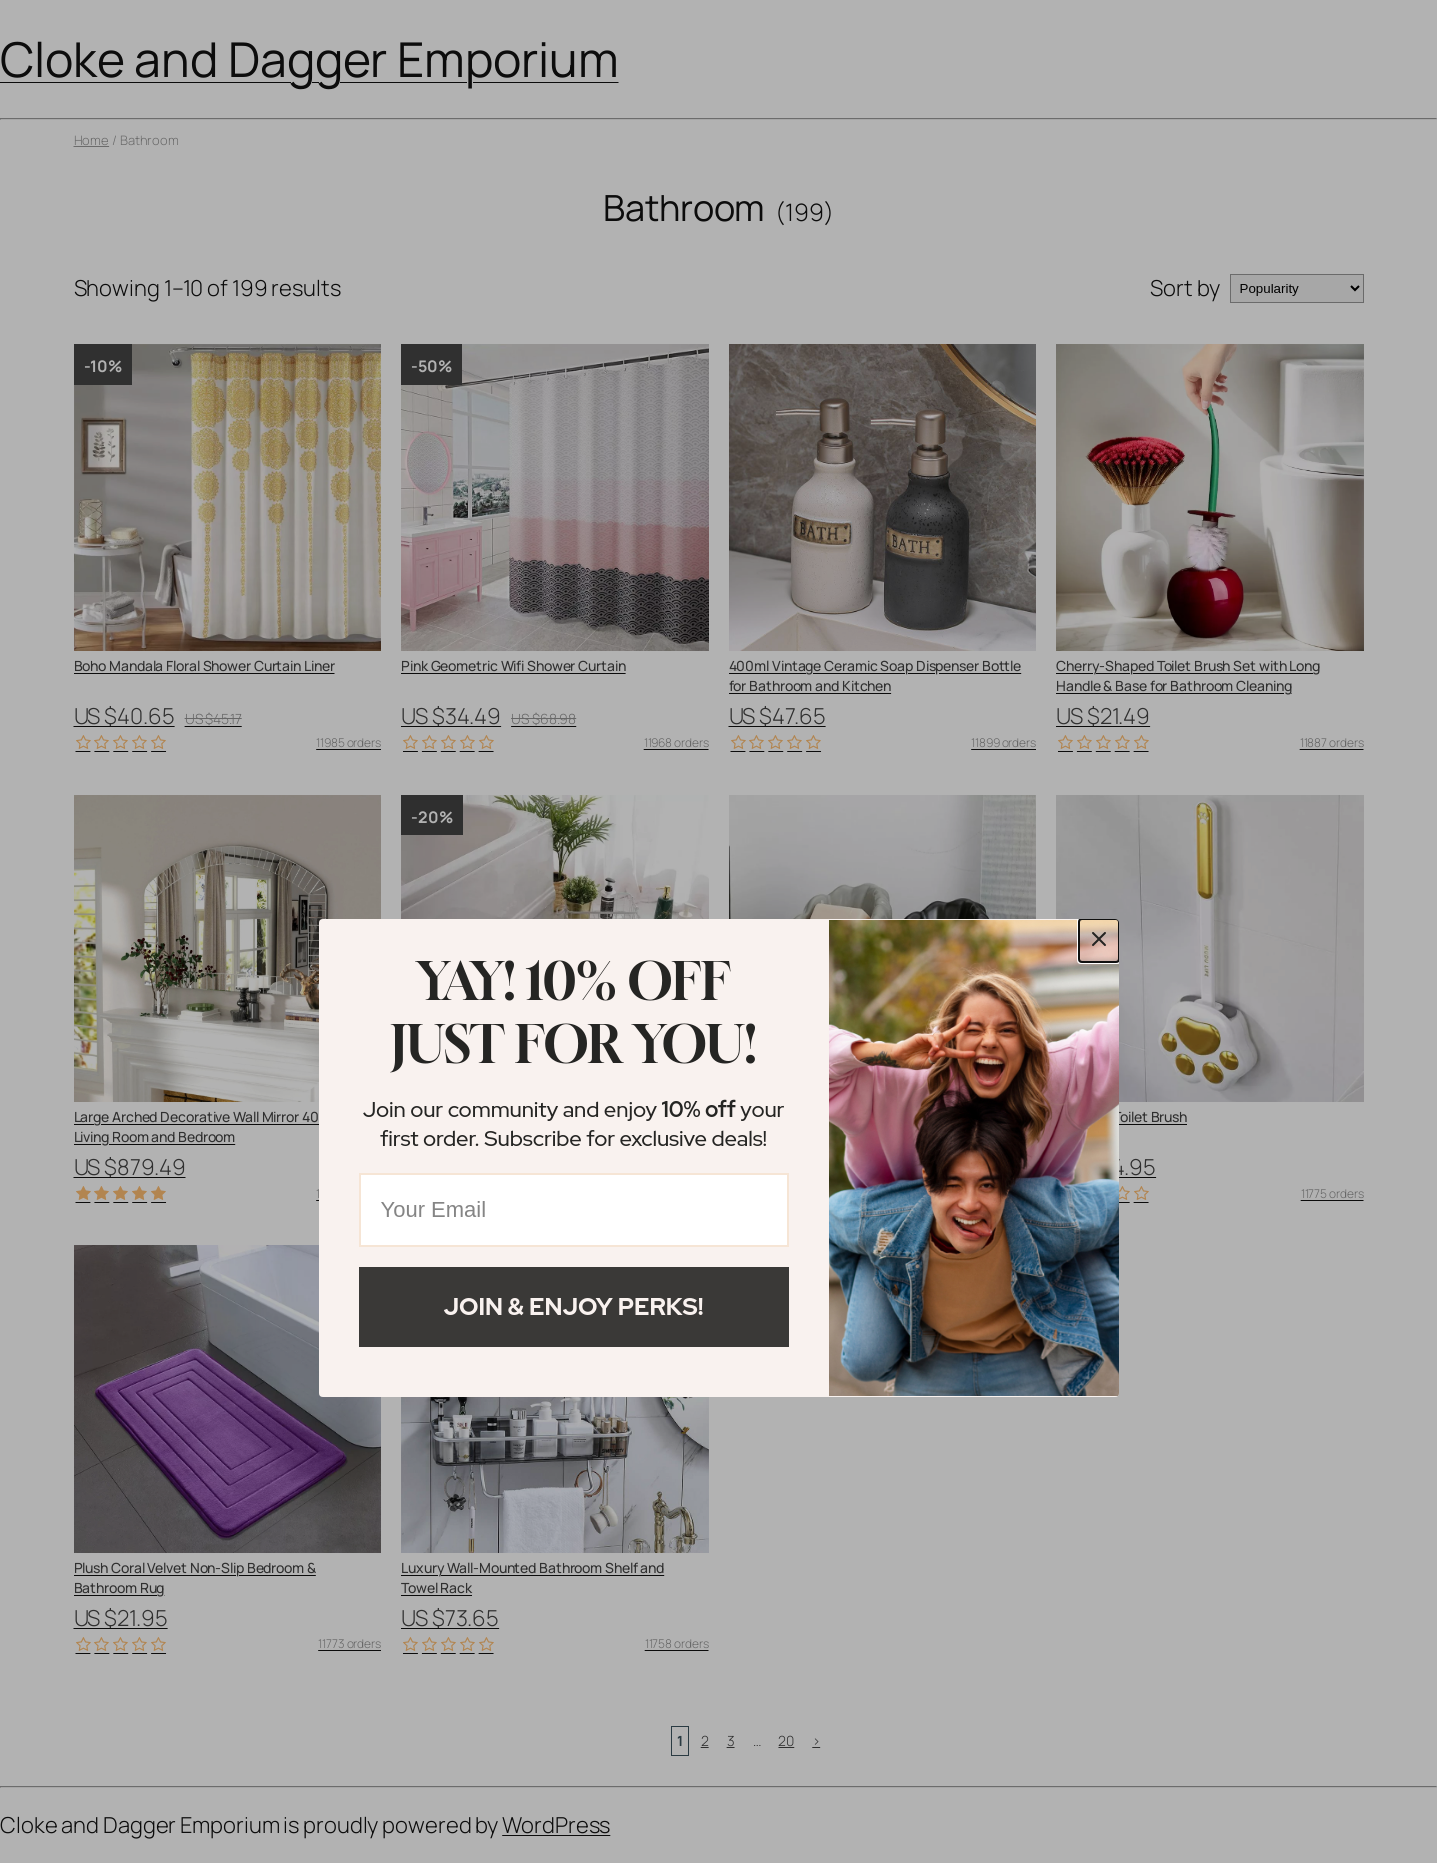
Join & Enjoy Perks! (574, 1306)
